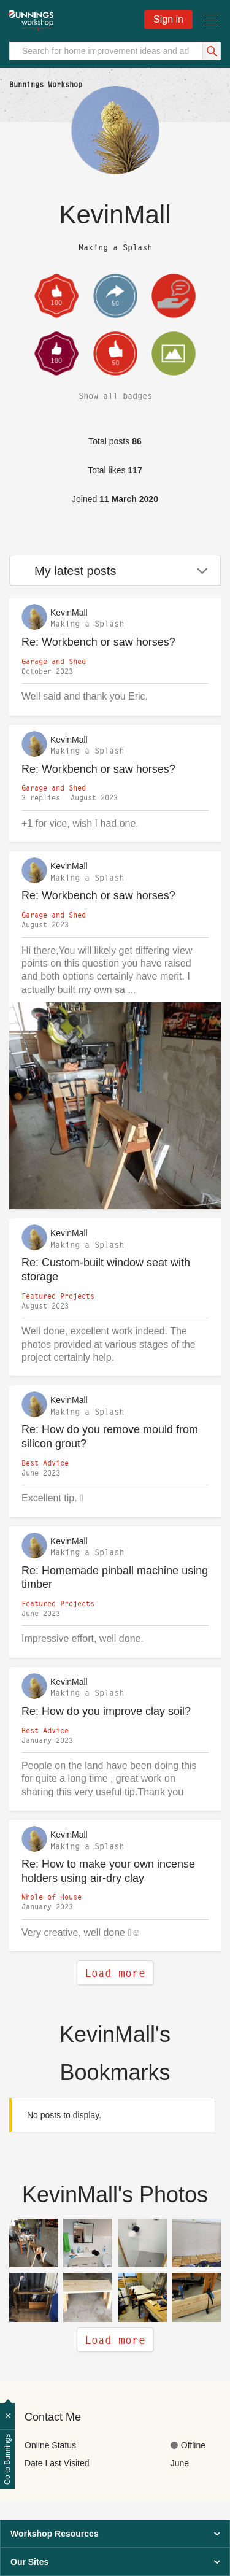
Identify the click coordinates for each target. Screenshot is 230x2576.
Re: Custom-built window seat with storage (105, 1269)
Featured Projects (57, 1296)
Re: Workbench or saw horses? (98, 642)
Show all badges (115, 395)
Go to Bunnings (7, 2459)
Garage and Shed (53, 661)
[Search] (115, 51)
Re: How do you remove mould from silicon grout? (109, 1436)
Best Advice (45, 1463)
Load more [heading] (115, 2339)
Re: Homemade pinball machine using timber (114, 1578)
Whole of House (51, 1896)
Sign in (168, 19)
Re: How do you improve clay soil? (106, 1711)
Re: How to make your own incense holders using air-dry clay (108, 1871)
